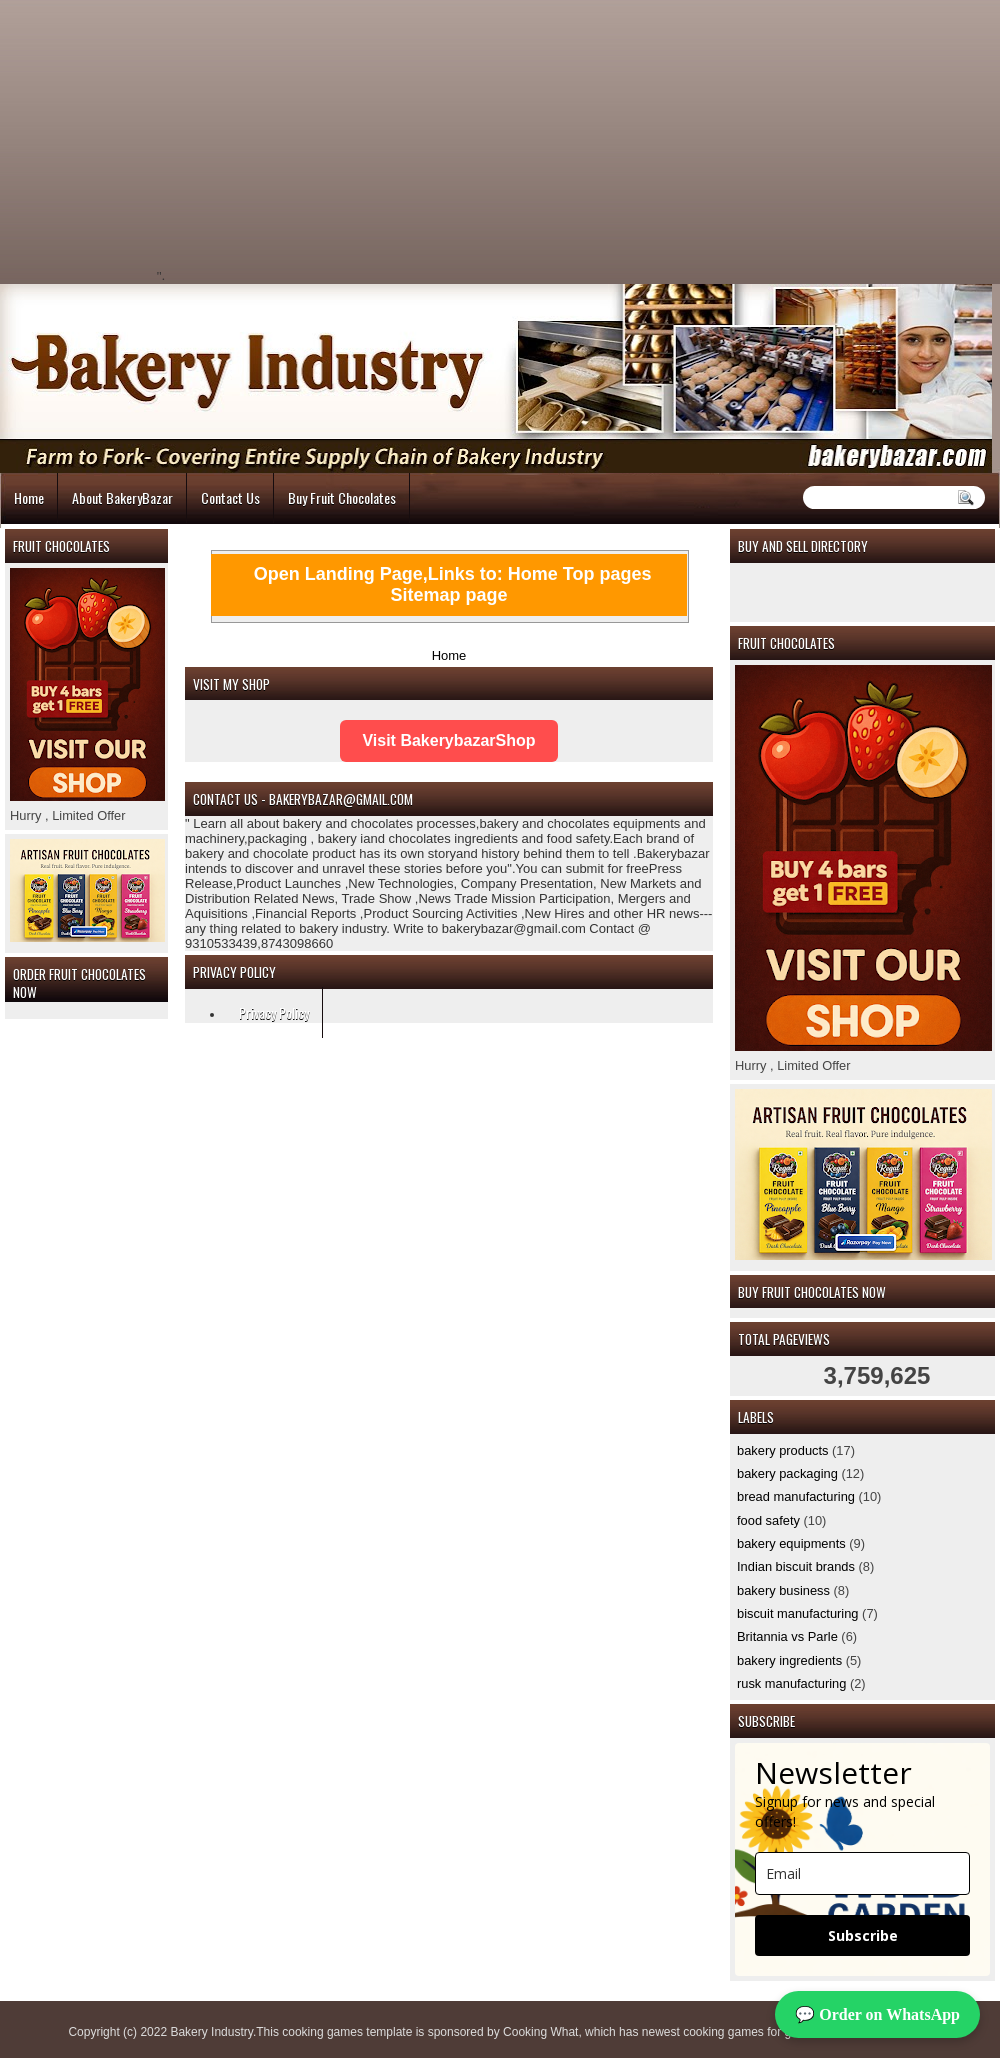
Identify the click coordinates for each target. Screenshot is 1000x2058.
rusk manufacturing (791, 1683)
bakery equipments (791, 1543)
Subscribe (863, 1935)
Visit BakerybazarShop (448, 740)
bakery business (783, 1590)
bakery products (783, 1450)
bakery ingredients (789, 1660)
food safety (768, 1520)
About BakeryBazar (122, 497)
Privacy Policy (274, 1012)
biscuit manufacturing (798, 1613)
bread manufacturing (796, 1496)
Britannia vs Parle (787, 1636)
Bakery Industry (211, 2032)
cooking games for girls (744, 2032)
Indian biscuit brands (796, 1566)
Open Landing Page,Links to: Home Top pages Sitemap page (453, 584)
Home (29, 497)
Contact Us (230, 497)
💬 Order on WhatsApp (877, 2014)
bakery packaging (787, 1473)
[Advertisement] (336, 140)
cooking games (322, 2032)
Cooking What (540, 2032)
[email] (862, 1873)
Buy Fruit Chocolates (342, 497)
